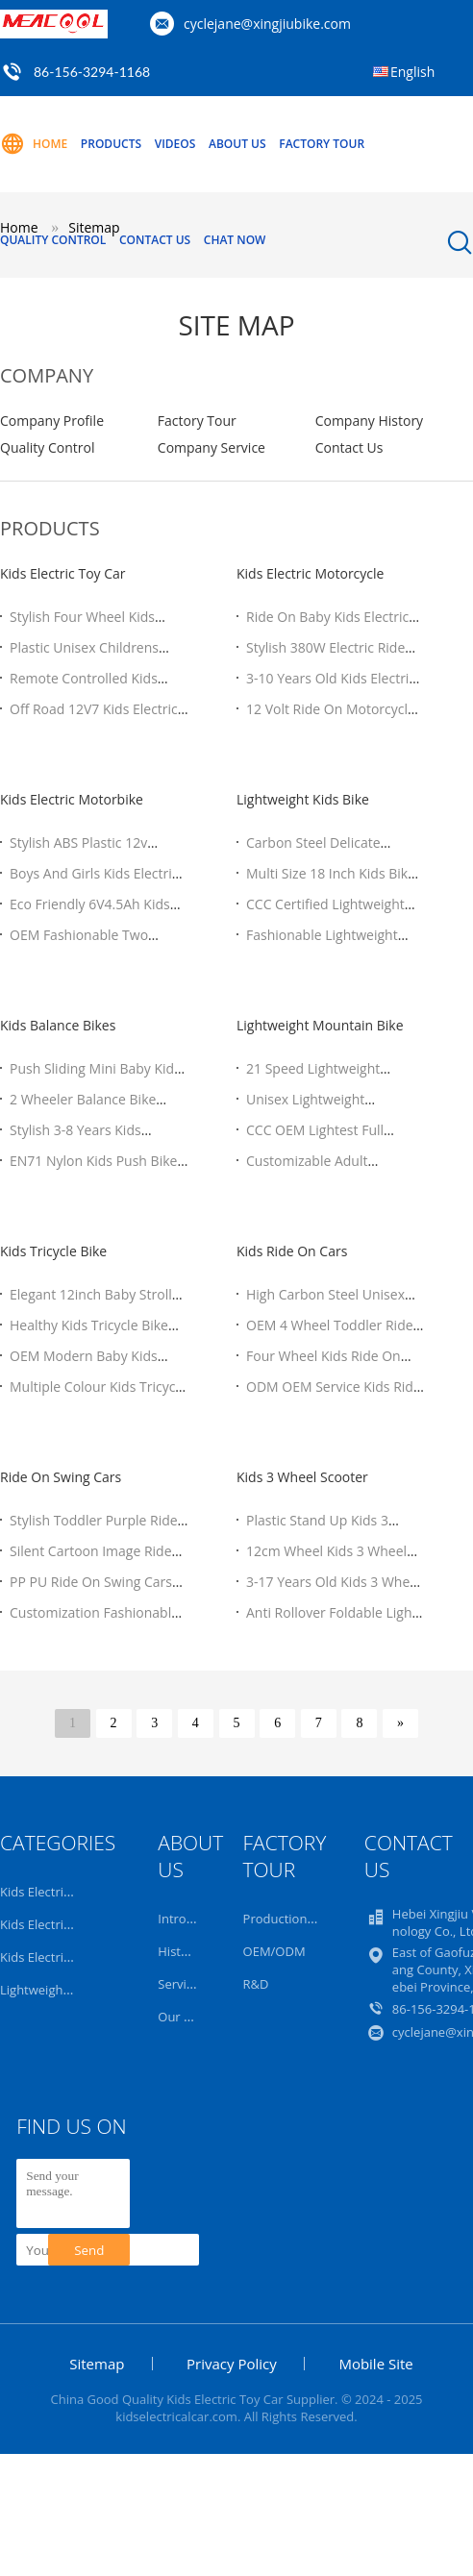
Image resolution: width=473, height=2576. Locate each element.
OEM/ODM (274, 1951)
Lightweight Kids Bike (302, 799)
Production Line (289, 1918)
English (412, 71)
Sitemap (96, 2363)
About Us (237, 144)
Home (33, 144)
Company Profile (52, 420)
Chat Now (235, 240)
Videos (175, 144)
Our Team (187, 2016)
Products (111, 144)
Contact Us (154, 240)
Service (178, 1984)
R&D (256, 1984)
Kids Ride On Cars (291, 1251)
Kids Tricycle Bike (53, 1251)
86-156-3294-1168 (92, 71)
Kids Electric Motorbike (71, 799)
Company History (369, 420)
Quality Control (53, 240)
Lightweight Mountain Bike (320, 1025)
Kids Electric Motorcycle (310, 573)
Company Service (211, 447)
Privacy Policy (232, 2363)
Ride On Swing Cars (60, 1477)
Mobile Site (375, 2363)
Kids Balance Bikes (57, 1025)
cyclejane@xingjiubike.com (267, 23)
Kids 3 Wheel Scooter (302, 1477)
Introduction (194, 1918)
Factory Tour (321, 144)
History (178, 1951)
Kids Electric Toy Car (63, 573)
